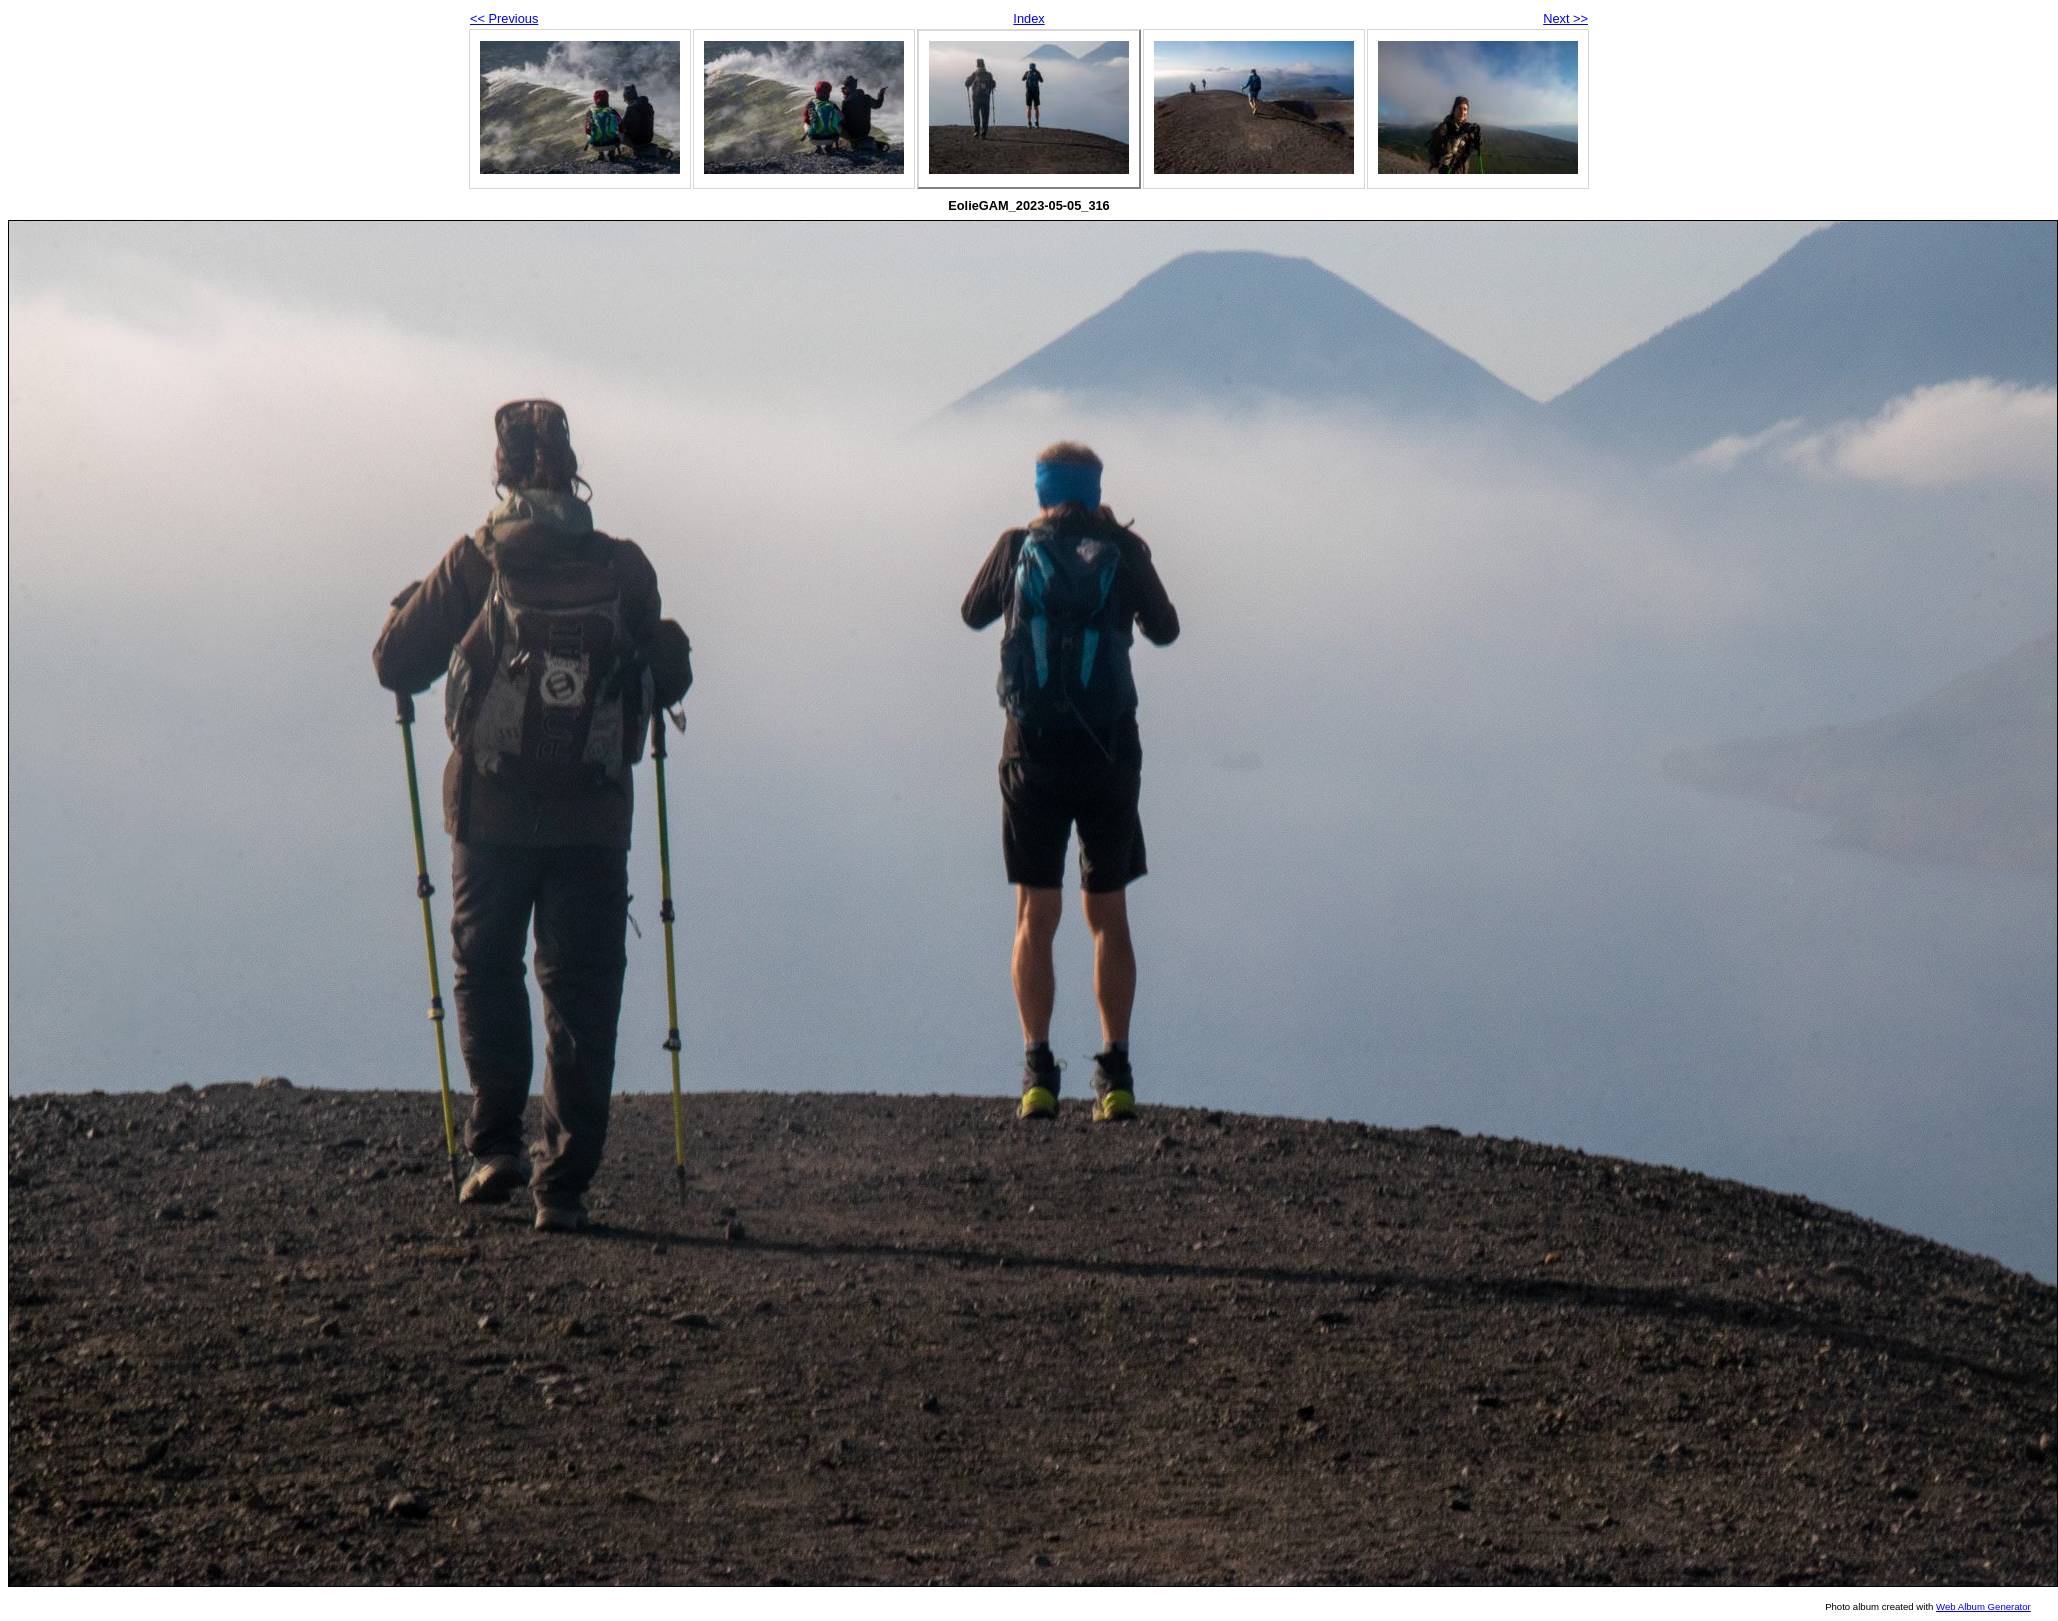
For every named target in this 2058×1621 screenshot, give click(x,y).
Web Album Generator (1983, 1606)
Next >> (1565, 18)
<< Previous (504, 18)
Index (1028, 18)
